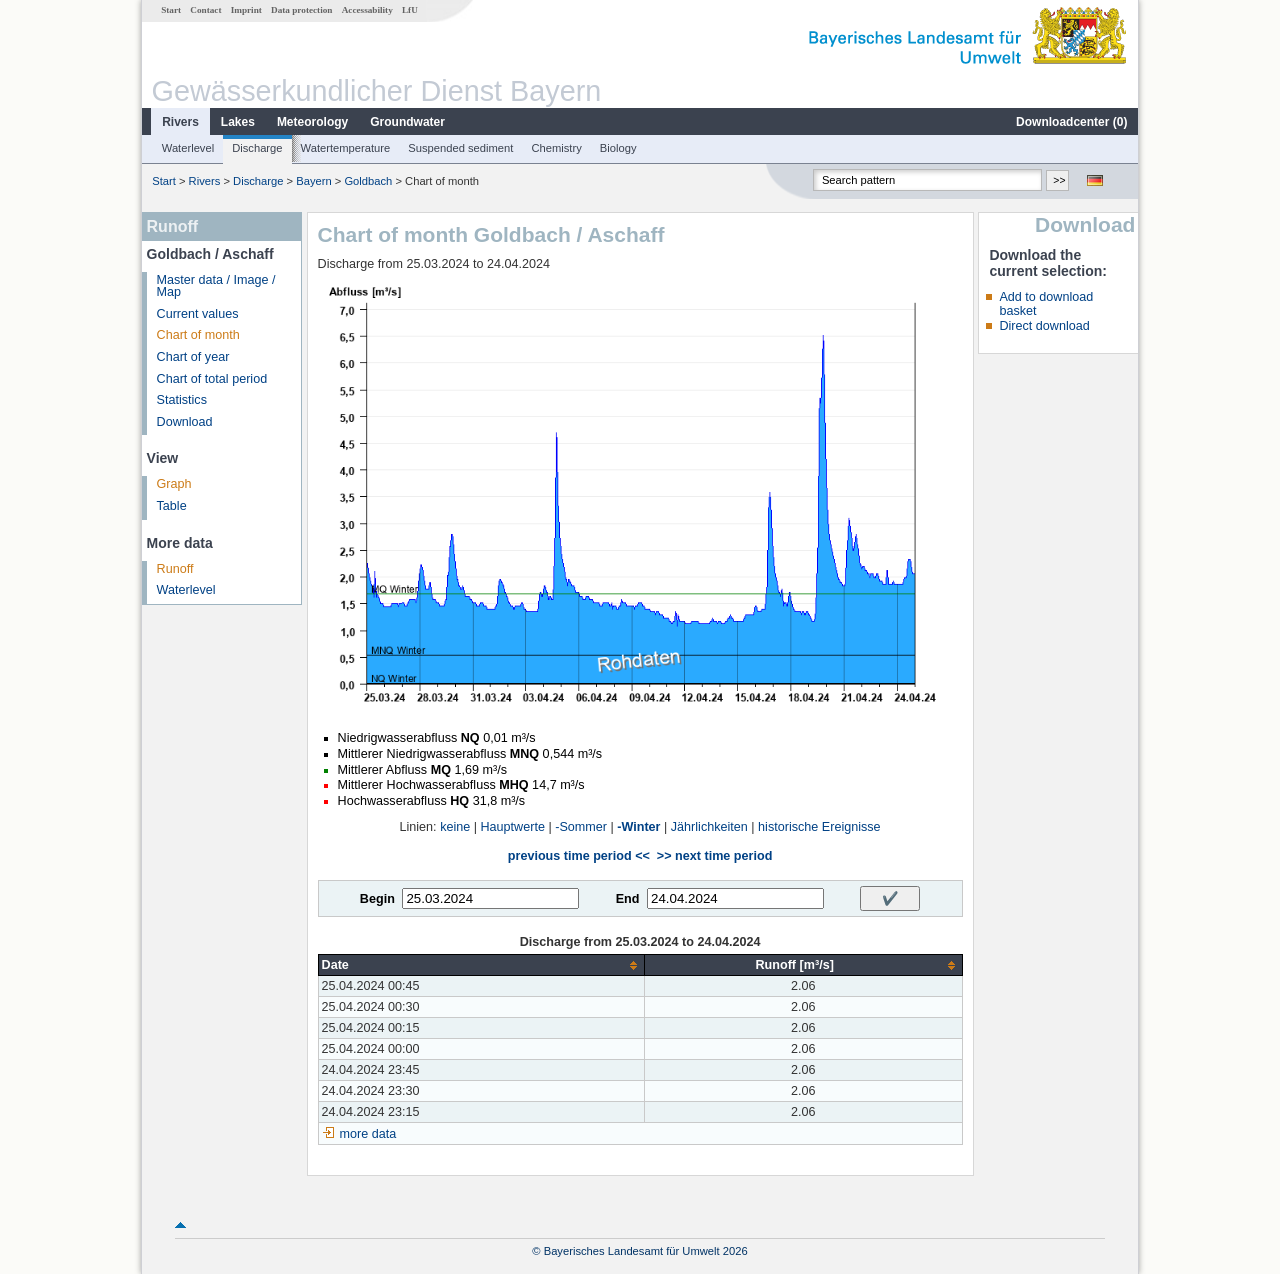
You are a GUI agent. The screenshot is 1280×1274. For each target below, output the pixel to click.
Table (172, 506)
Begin (377, 899)
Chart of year (193, 357)
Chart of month (198, 335)
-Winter (638, 827)
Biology (618, 148)
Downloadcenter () (1071, 122)
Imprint (246, 10)
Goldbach (368, 181)
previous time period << (579, 856)
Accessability (367, 10)
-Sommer (581, 827)
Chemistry (556, 148)
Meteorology (312, 122)
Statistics (182, 400)
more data (368, 1134)
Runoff (175, 569)
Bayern (313, 181)
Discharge (257, 148)
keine (455, 827)
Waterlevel (188, 148)
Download (185, 422)
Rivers (180, 122)
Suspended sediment (460, 148)
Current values (198, 314)
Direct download (1044, 326)
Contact (205, 10)
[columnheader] (481, 965)
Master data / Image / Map (216, 286)
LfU (410, 10)
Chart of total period (212, 379)
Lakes (238, 122)
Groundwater (407, 122)
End (628, 899)
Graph (174, 484)
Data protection (301, 10)
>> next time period (714, 856)
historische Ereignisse (819, 827)
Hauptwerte (513, 827)
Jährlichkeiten (709, 827)
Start (171, 10)
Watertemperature (346, 148)
